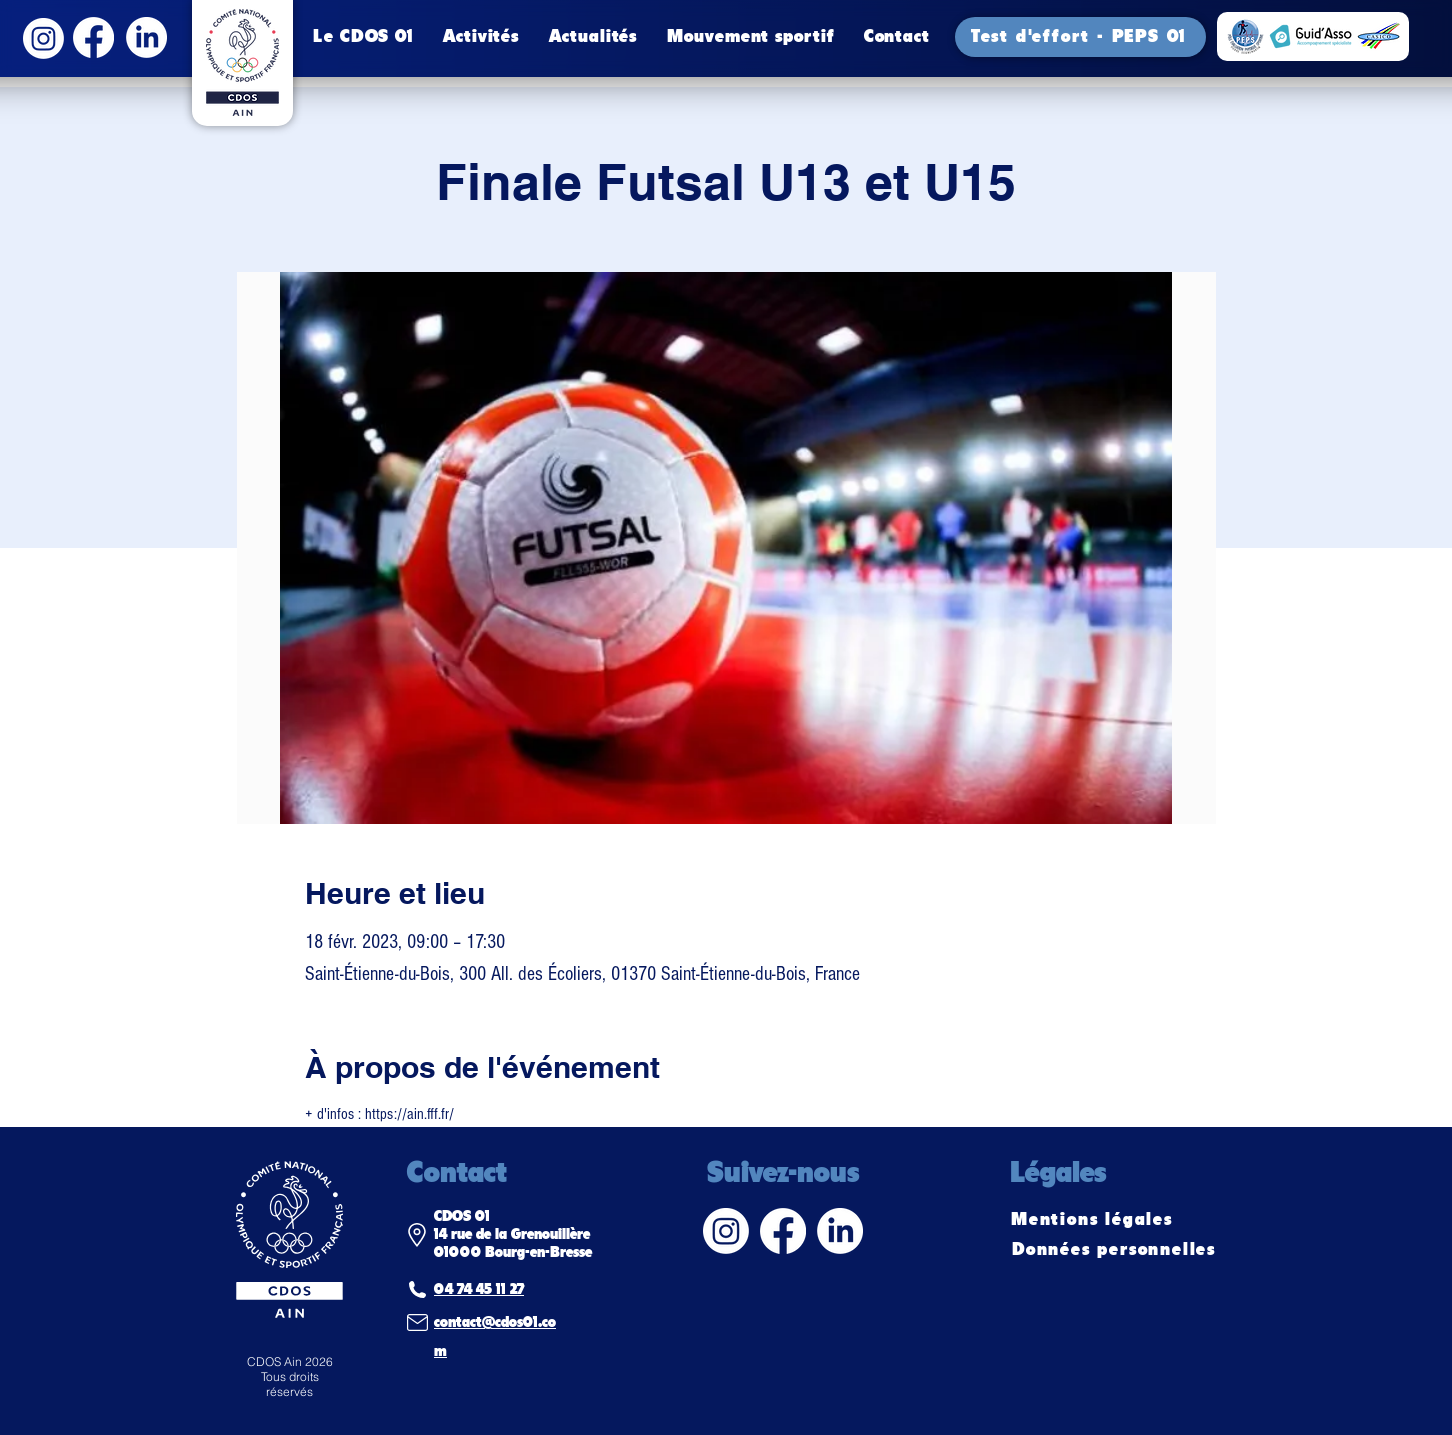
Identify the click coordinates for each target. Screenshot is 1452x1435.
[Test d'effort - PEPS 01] (1080, 37)
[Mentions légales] (1094, 1220)
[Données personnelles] (1116, 1250)
